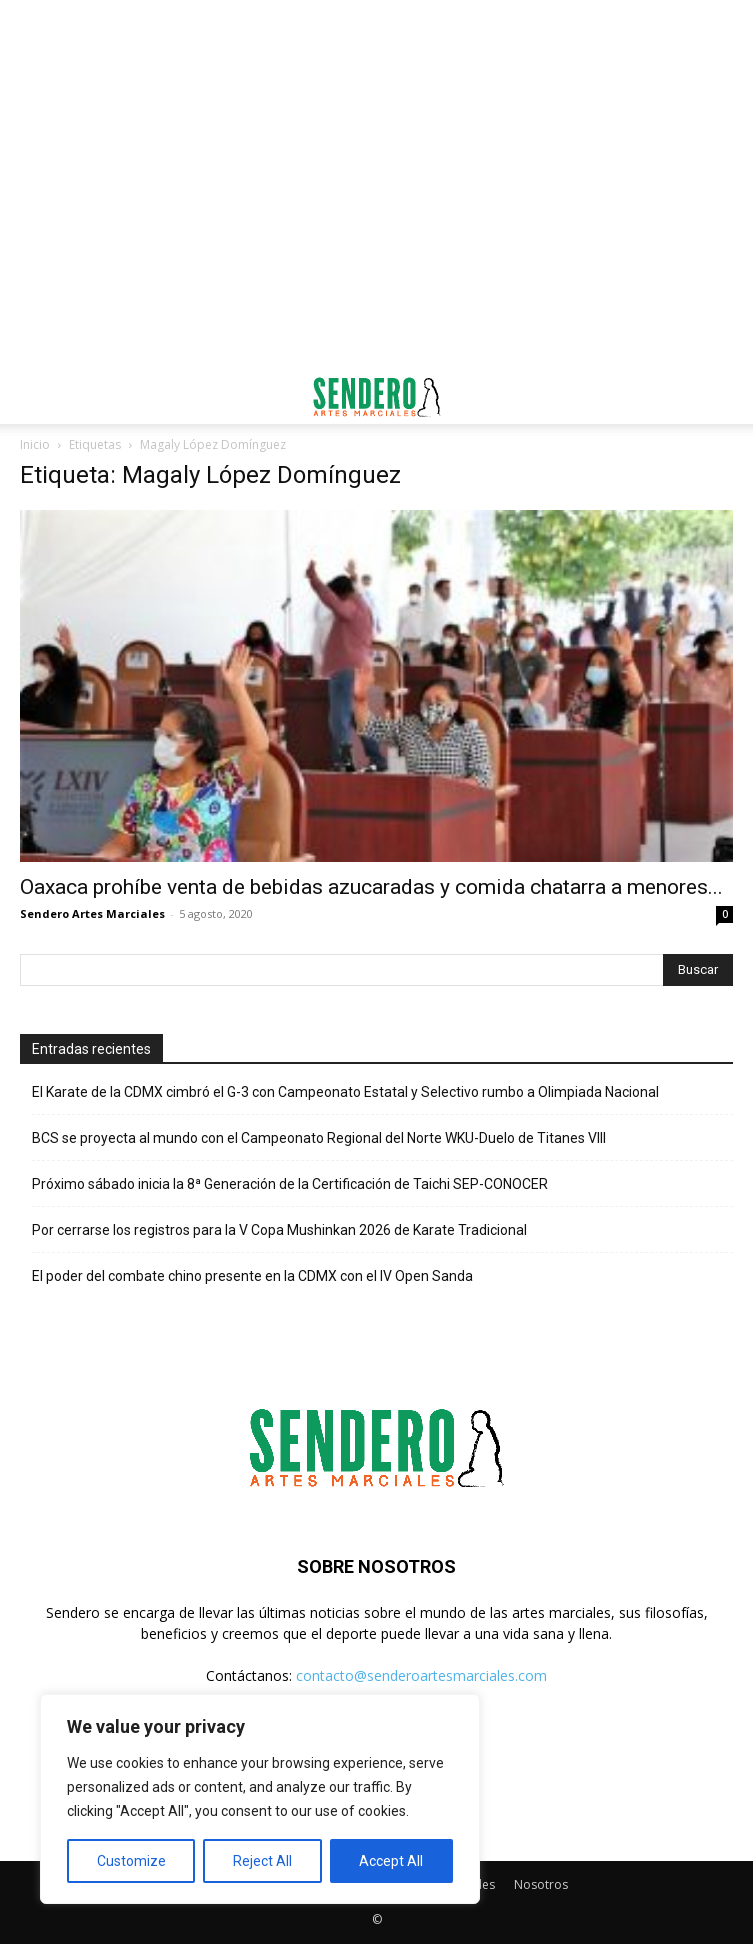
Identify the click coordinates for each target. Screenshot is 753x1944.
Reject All (262, 1861)
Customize (131, 1861)
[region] (260, 1799)
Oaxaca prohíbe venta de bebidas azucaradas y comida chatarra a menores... (371, 887)
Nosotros (541, 1884)
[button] (34, 397)
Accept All (391, 1861)
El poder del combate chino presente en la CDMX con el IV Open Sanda (252, 1276)
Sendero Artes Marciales (92, 913)
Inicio (35, 444)
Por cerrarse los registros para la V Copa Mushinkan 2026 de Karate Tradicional (279, 1230)
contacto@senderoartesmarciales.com (421, 1675)
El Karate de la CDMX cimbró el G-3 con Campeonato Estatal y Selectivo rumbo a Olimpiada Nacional (345, 1092)
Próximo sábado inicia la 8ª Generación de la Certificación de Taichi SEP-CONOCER (290, 1184)
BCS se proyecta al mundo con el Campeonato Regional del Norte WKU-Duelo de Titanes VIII (319, 1138)
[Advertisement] (377, 35)
